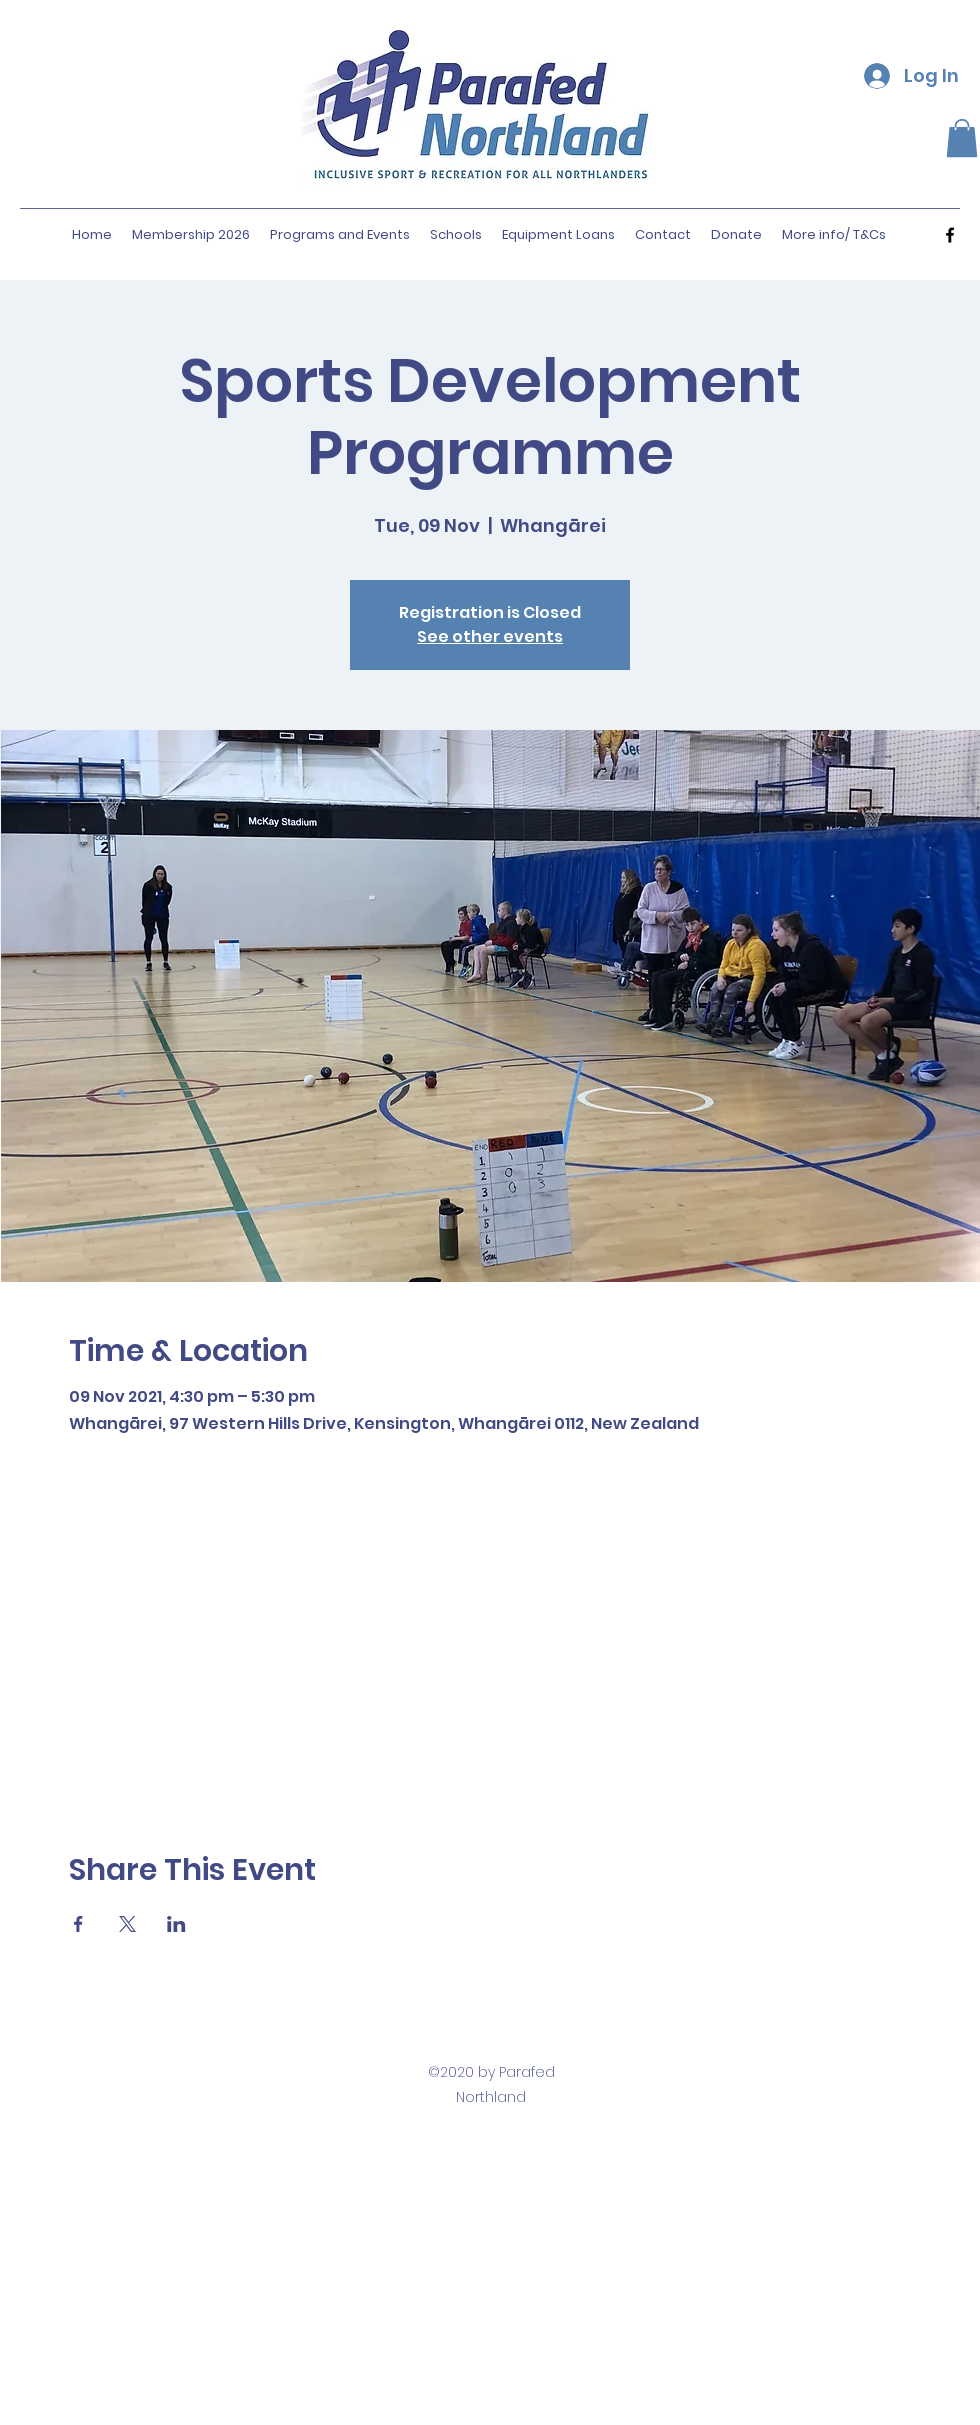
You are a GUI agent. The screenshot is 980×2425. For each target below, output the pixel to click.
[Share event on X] (127, 1924)
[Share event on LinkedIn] (176, 1924)
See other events (490, 636)
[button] (962, 138)
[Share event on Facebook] (78, 1924)
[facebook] (950, 235)
